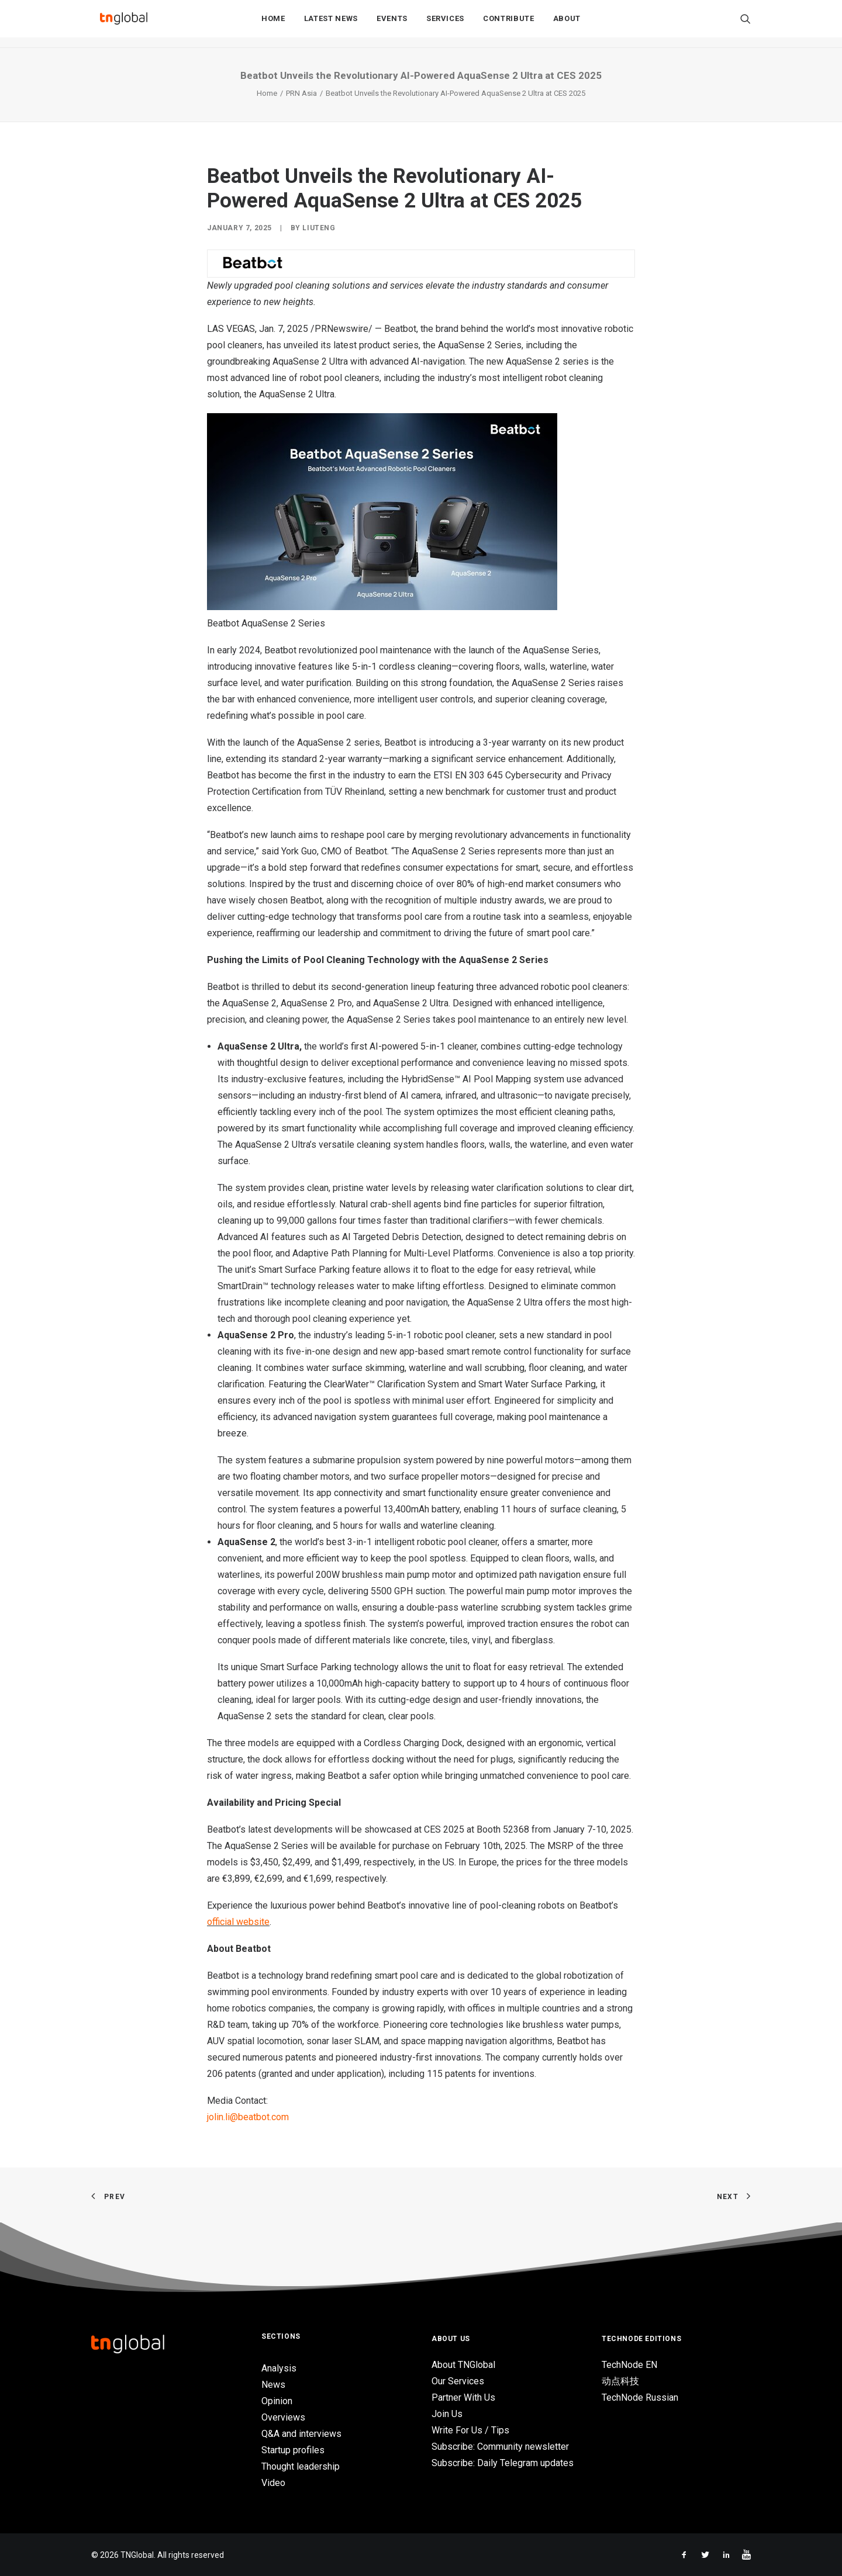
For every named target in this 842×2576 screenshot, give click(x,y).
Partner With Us (463, 2397)
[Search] (745, 24)
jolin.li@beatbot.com (248, 2117)
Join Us (447, 2413)
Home (273, 24)
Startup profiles (293, 2450)
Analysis (278, 2368)
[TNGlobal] (123, 24)
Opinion (276, 2401)
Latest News (331, 24)
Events (392, 24)
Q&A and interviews (301, 2433)
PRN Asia (301, 93)
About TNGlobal (463, 2364)
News (273, 2384)
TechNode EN (629, 2364)
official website (238, 1921)
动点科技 (620, 2381)
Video (273, 2482)
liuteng (318, 228)
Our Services (458, 2381)
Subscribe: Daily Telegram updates (503, 2462)
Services (445, 24)
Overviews (283, 2417)
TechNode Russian (640, 2397)
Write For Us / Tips (470, 2430)
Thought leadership (300, 2466)
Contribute (508, 24)
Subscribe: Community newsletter (500, 2446)
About (567, 24)
